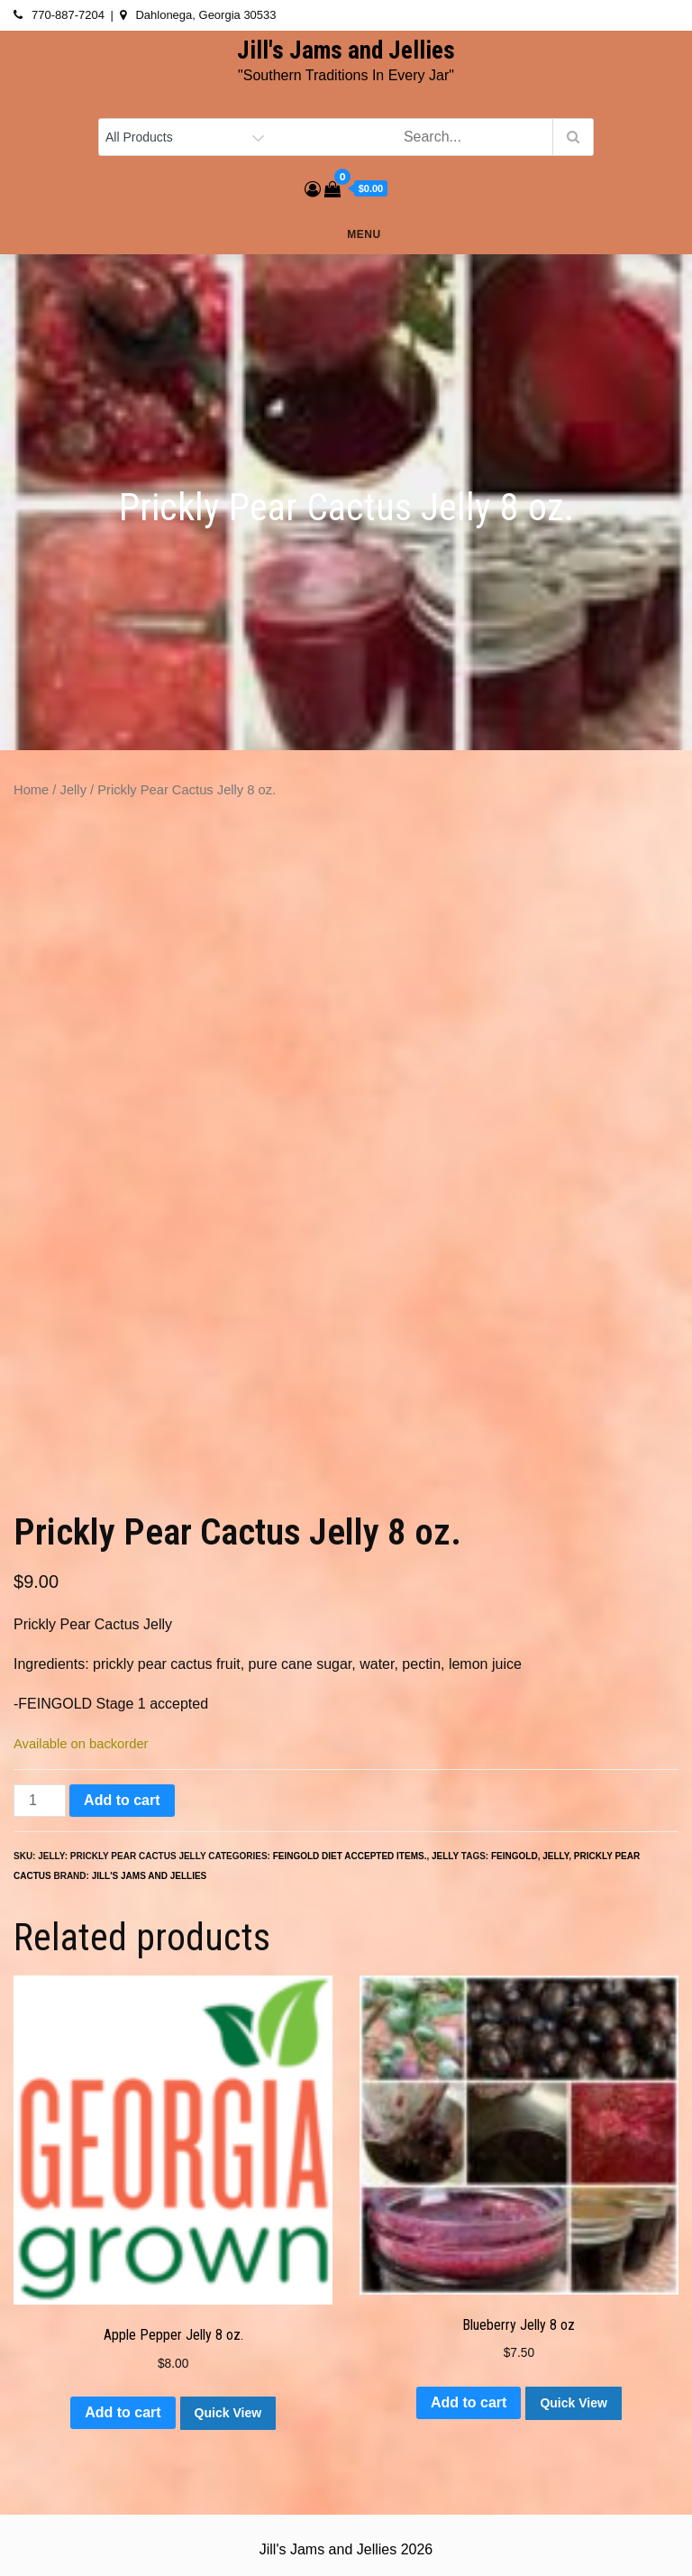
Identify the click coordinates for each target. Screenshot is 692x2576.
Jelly (73, 790)
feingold (514, 1856)
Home (31, 790)
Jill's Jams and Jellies (346, 50)
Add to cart (121, 1800)
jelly (555, 1856)
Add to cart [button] (122, 2412)
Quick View (228, 2413)
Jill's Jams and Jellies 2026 (346, 2549)
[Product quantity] (40, 1800)
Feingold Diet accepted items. (350, 1856)
